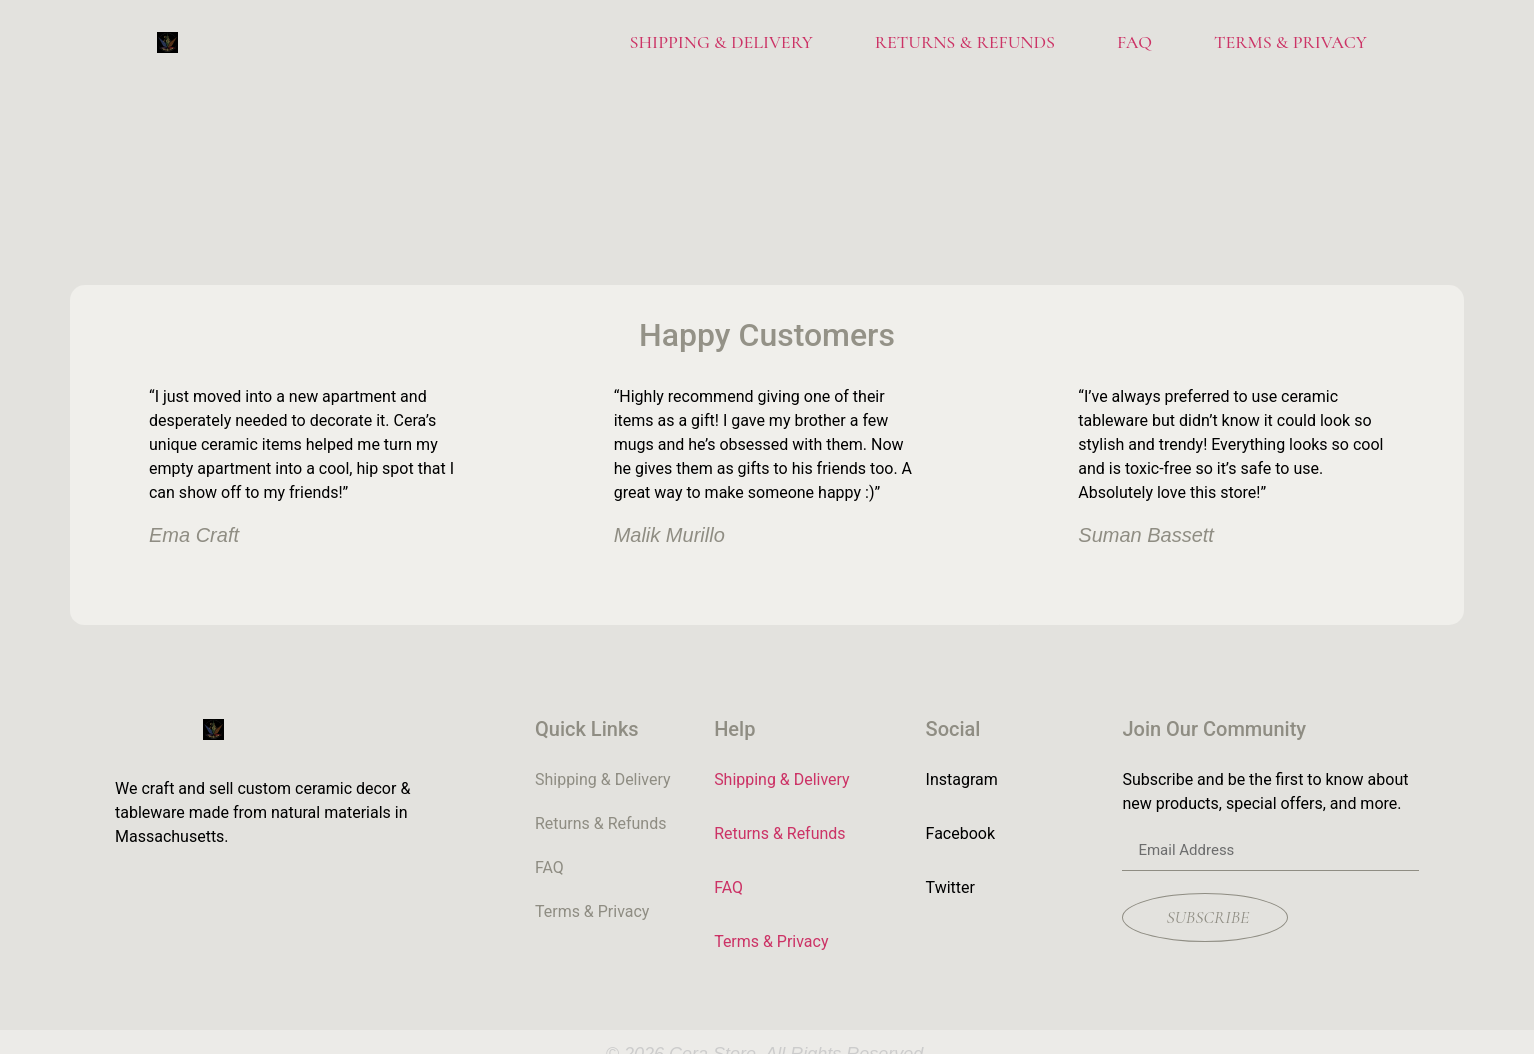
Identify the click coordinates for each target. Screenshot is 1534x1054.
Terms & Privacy (1290, 42)
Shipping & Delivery (720, 42)
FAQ (1134, 42)
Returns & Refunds (965, 42)
